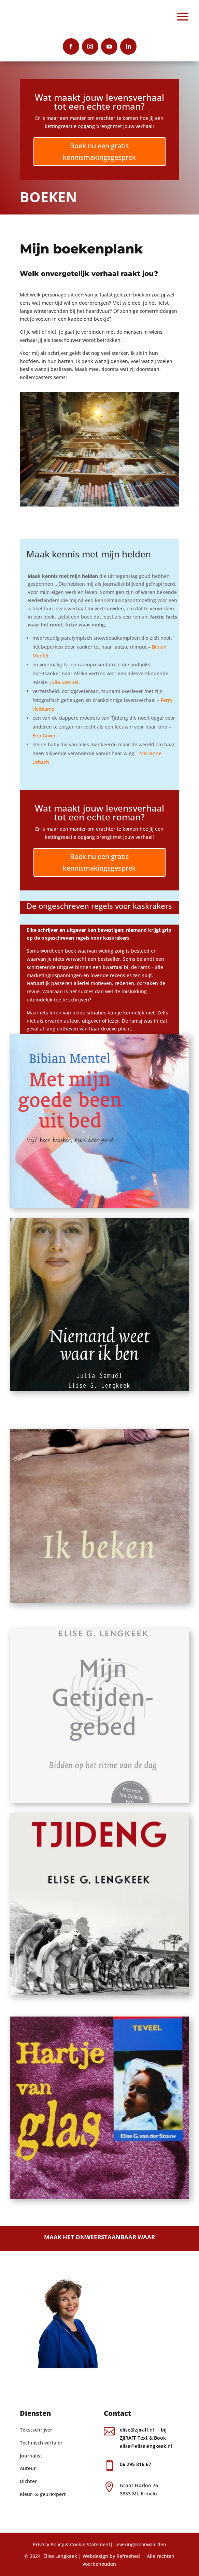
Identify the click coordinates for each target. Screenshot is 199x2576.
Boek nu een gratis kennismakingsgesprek (99, 151)
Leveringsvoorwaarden (140, 2544)
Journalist (31, 2455)
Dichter (28, 2481)
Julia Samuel (64, 682)
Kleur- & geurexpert (43, 2494)
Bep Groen (44, 735)
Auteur (28, 2468)
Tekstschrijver (36, 2429)
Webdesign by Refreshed (111, 2556)
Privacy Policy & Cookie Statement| (73, 2544)
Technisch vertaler (41, 2442)
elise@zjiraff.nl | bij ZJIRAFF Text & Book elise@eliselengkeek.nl (146, 2437)
